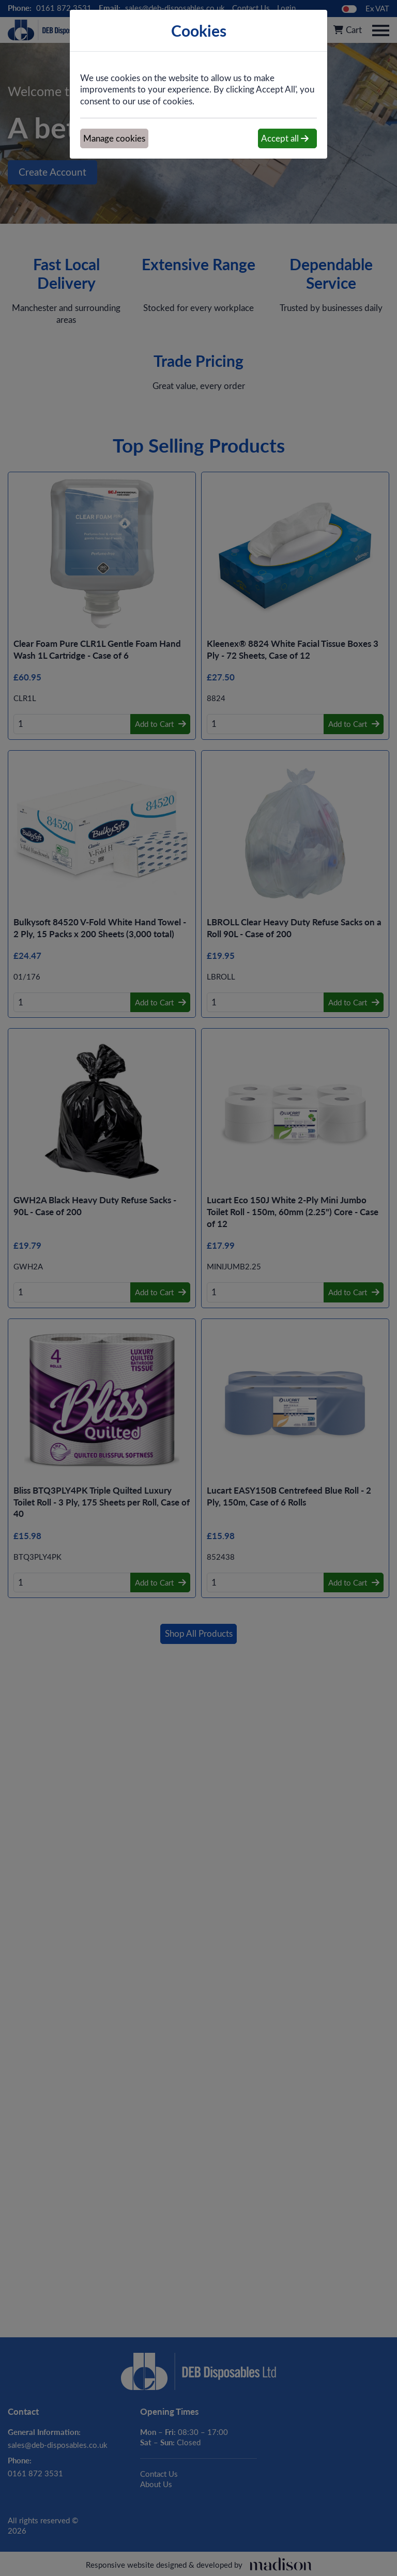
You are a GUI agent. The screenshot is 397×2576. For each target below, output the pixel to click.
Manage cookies (114, 138)
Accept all (285, 138)
